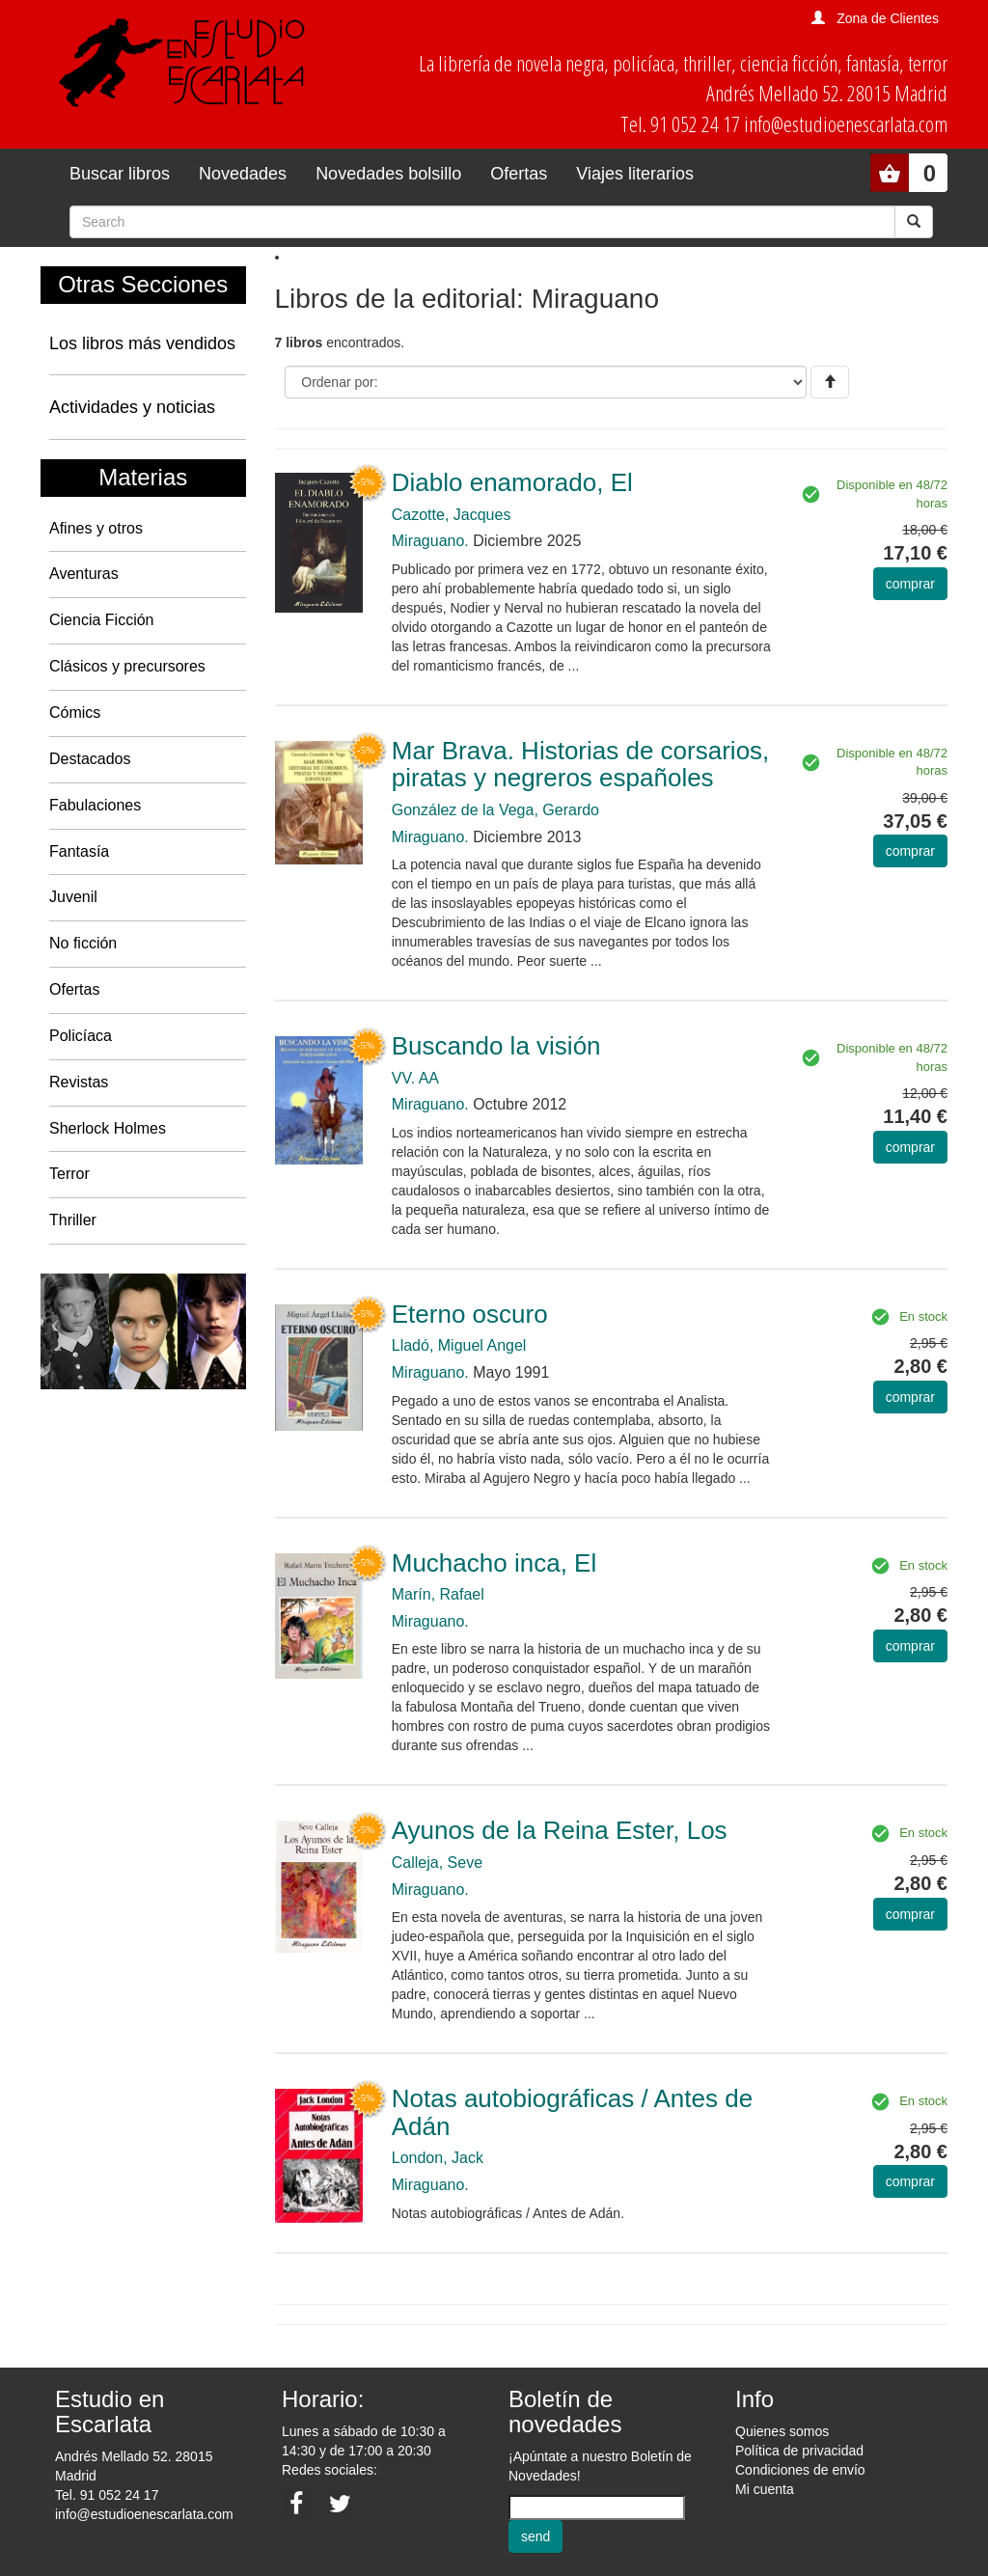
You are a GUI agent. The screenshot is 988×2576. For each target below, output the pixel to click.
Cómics (74, 712)
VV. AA (415, 1078)
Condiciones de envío (800, 2470)
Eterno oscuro (470, 1314)
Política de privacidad (799, 2450)
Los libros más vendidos (142, 343)
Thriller (72, 1220)
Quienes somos (782, 2431)
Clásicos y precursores (127, 666)
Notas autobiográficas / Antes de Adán (572, 2112)
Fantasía (79, 851)
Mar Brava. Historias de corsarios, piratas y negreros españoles (581, 764)
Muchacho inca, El (494, 1562)
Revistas (78, 1082)
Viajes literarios (635, 173)
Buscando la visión (496, 1045)
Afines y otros (96, 528)
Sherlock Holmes (107, 1128)
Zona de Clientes (888, 18)
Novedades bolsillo (388, 173)
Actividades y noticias (132, 407)
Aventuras (84, 573)
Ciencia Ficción (101, 620)
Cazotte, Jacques (451, 515)
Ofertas (518, 173)
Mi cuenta (764, 2489)
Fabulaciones (95, 805)
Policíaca (80, 1036)
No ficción (83, 943)
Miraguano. (430, 541)
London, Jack (437, 2158)
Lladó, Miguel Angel (459, 1345)
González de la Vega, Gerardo (495, 810)
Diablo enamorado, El (512, 482)
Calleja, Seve (437, 1862)
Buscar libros (119, 173)
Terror (69, 1173)
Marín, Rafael (438, 1594)
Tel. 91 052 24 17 (106, 2495)
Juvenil (73, 897)
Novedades (243, 173)
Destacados (90, 759)
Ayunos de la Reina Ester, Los (559, 1830)
